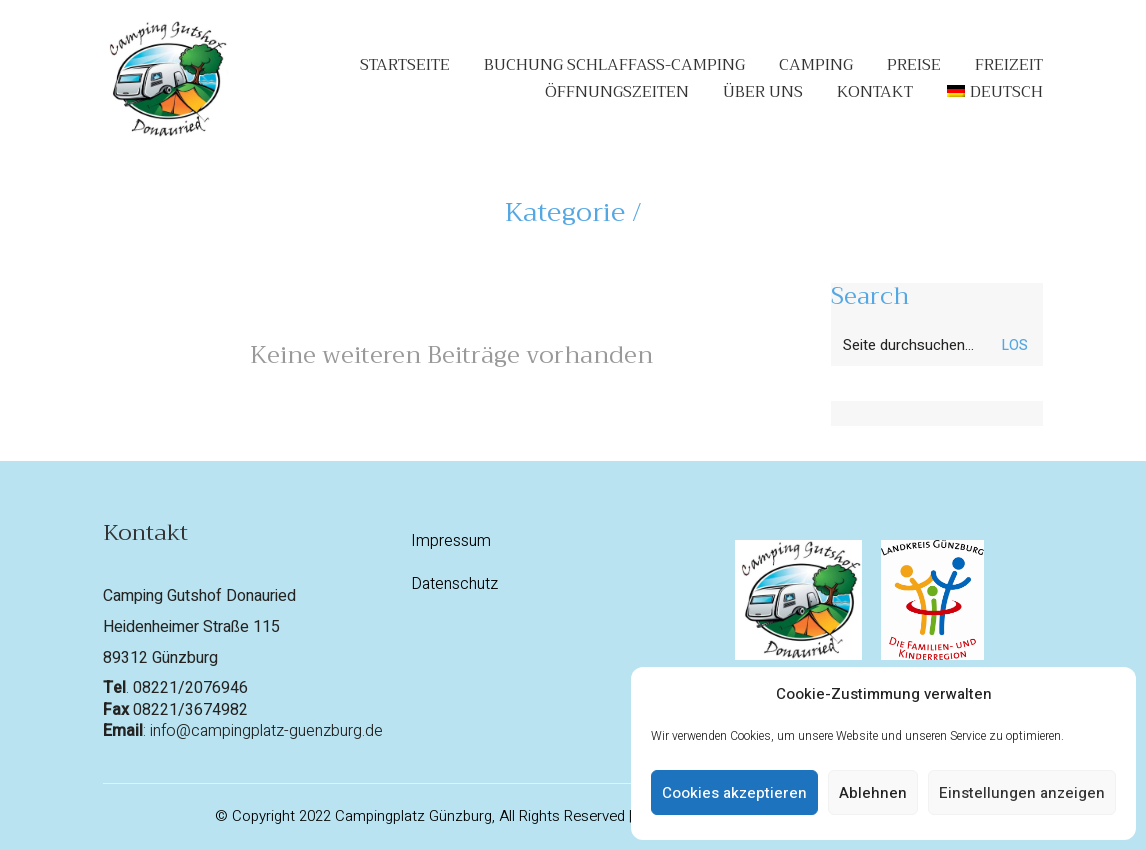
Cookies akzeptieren (734, 793)
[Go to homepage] (165, 79)
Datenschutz (454, 584)
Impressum (451, 541)
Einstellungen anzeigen (1022, 793)
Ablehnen (873, 793)
